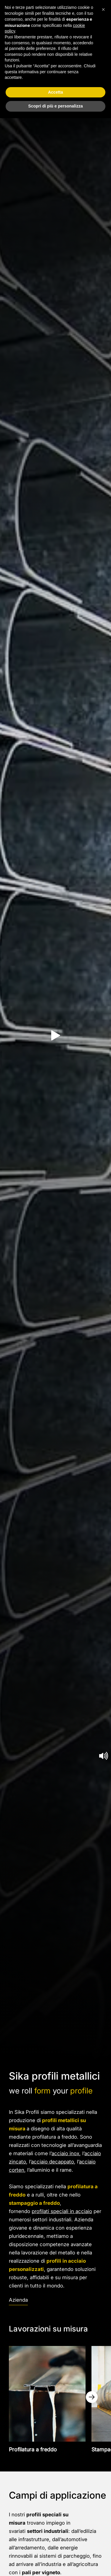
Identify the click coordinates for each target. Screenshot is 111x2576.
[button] (103, 9)
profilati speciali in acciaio (62, 2211)
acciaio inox (65, 2153)
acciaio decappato (52, 2162)
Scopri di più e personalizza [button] (55, 106)
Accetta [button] (55, 92)
